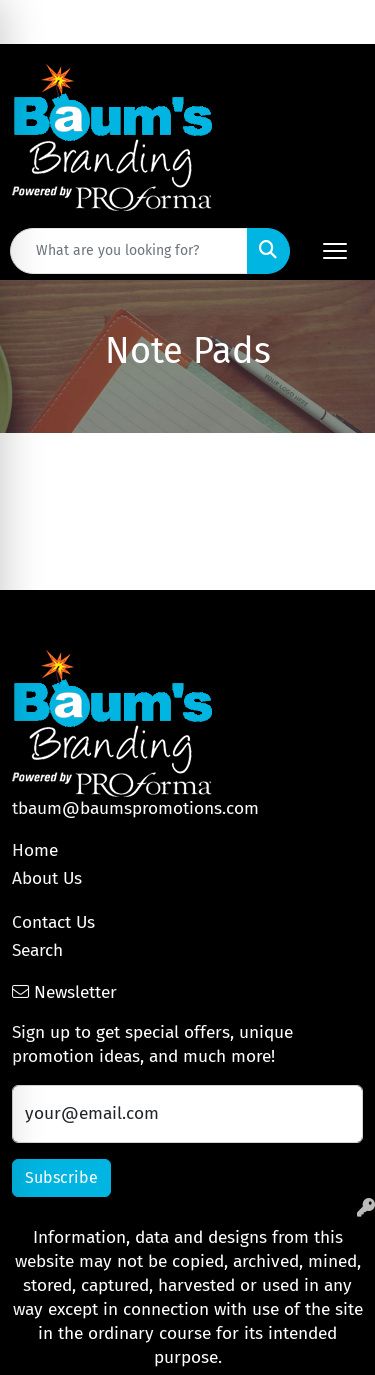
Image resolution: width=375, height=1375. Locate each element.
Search (37, 950)
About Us (47, 878)
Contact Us (53, 922)
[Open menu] (335, 251)
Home (35, 850)
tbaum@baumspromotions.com (135, 808)
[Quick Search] (129, 251)
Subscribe (61, 1177)
